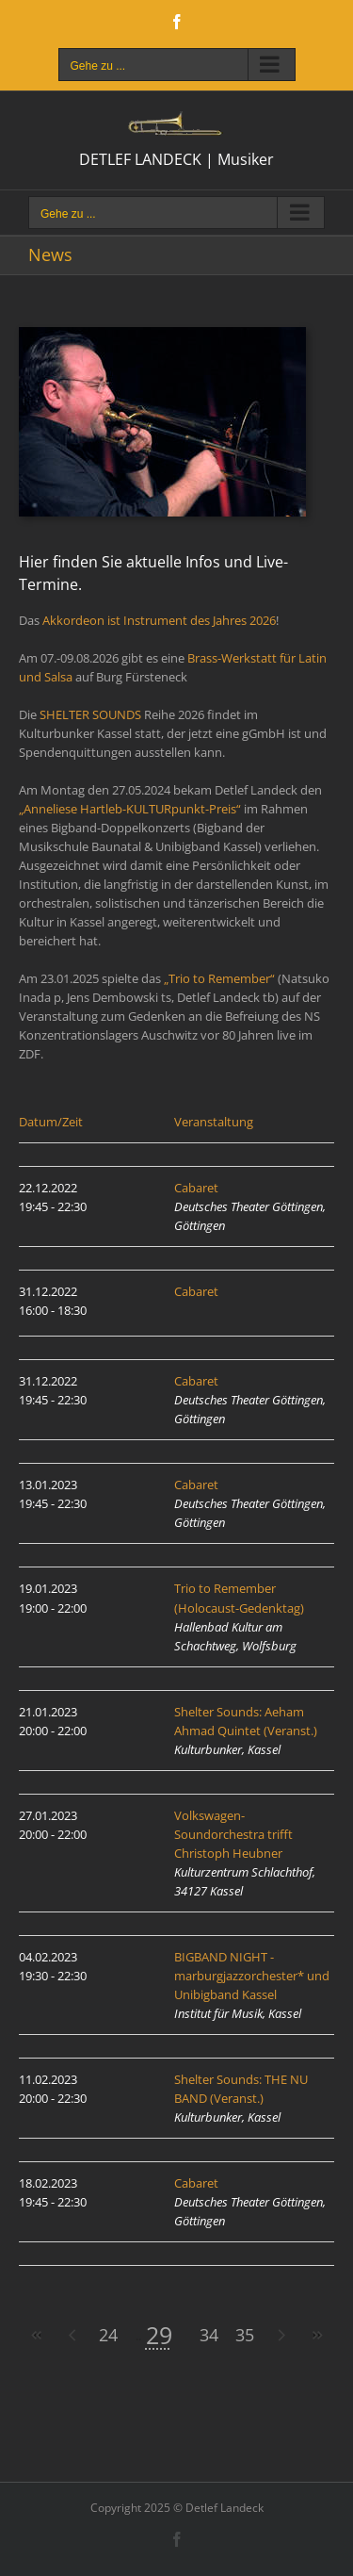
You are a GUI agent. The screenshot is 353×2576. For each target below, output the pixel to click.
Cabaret (196, 1187)
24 (108, 2334)
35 (244, 2334)
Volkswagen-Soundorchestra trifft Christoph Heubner (233, 1834)
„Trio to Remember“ (219, 978)
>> (316, 2335)
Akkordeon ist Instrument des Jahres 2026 (159, 620)
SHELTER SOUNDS (90, 714)
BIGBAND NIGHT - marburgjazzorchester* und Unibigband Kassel (251, 1975)
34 (209, 2334)
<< (37, 2335)
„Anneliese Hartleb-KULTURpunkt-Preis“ (130, 808)
